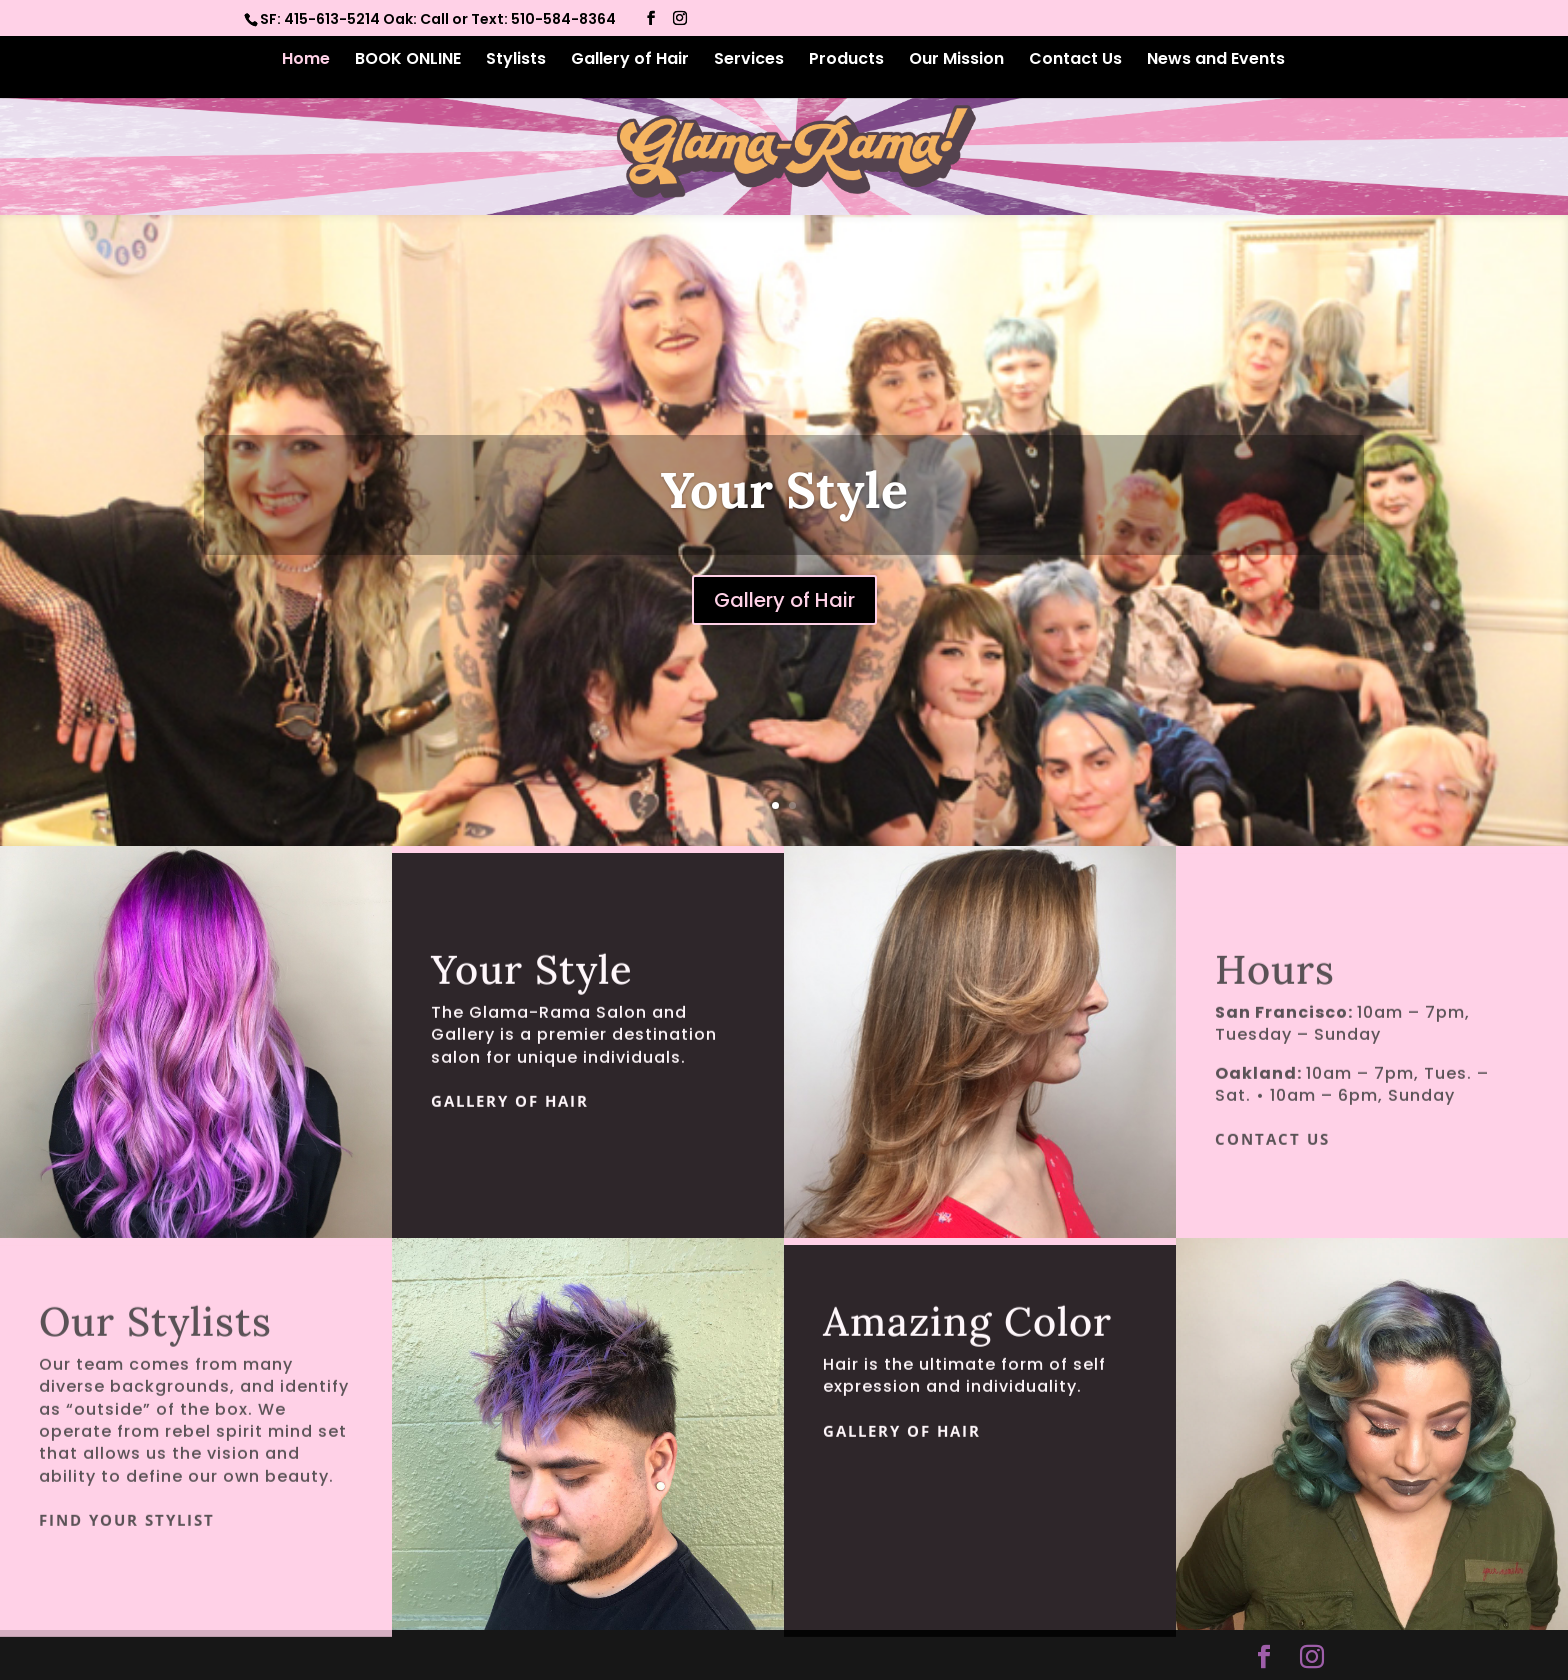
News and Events (1216, 61)
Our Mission (956, 61)
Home (306, 61)
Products (846, 61)
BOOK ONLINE (408, 61)
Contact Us (1075, 61)
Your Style (784, 490)
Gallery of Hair (630, 61)
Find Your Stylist (127, 1543)
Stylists (516, 61)
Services (749, 61)
